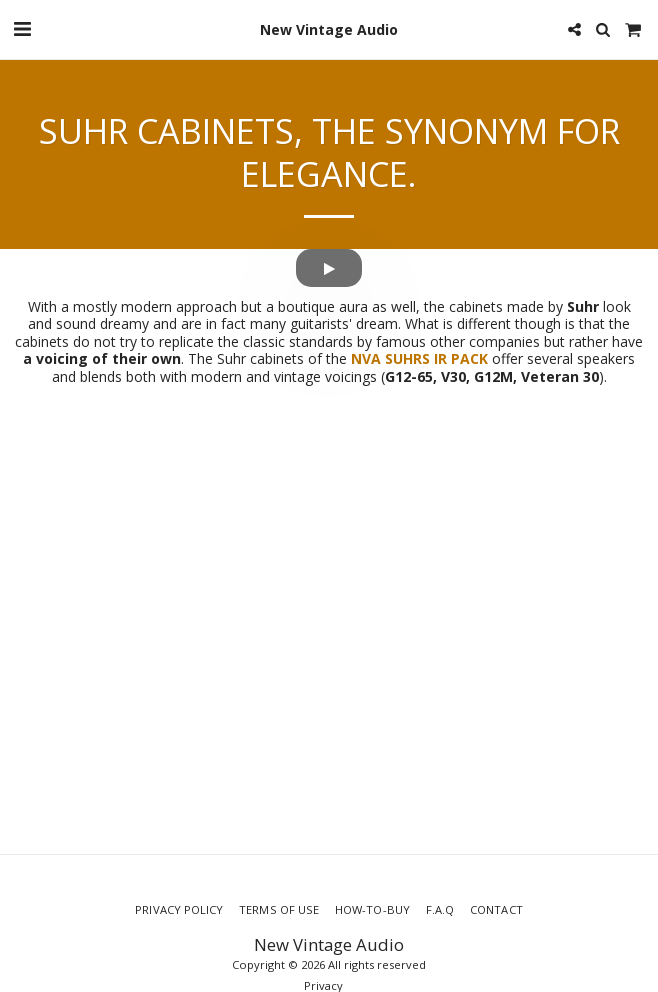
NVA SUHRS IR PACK (421, 358)
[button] (22, 28)
